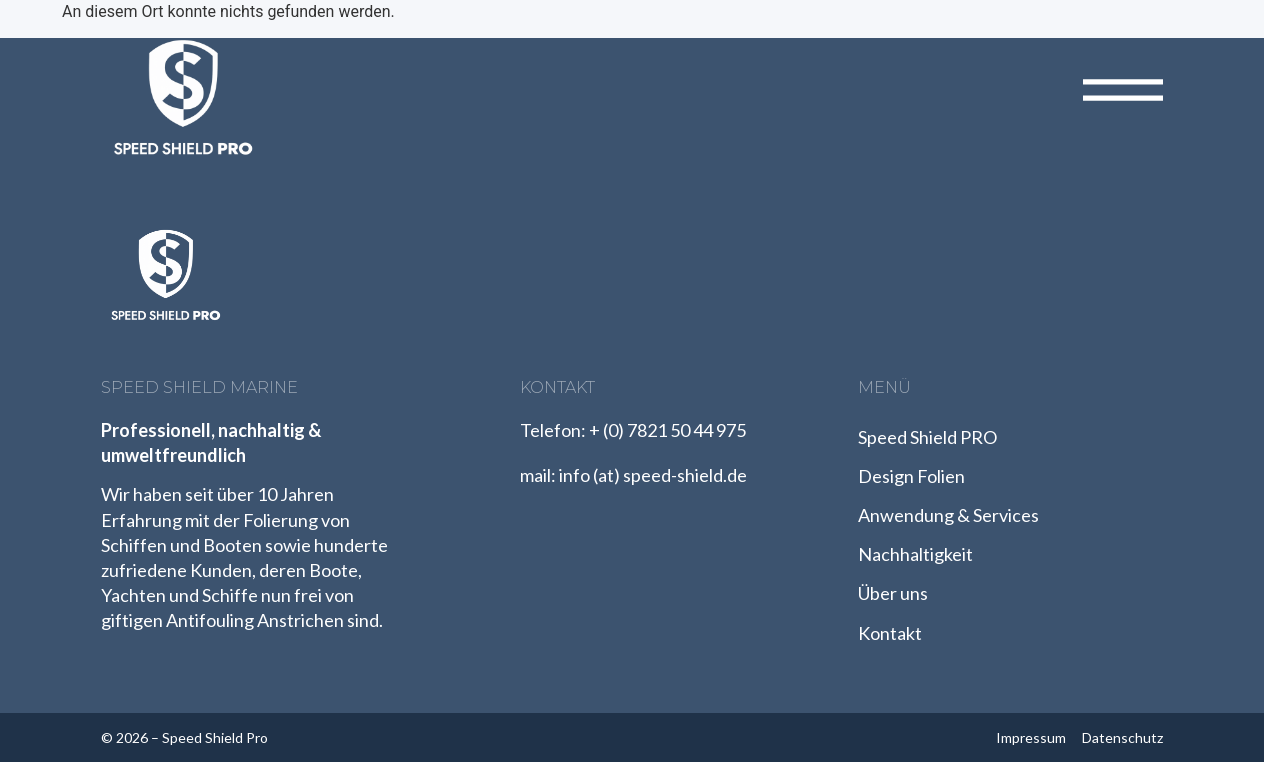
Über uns (893, 593)
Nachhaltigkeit (915, 554)
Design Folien (911, 476)
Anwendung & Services (948, 515)
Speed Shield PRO (927, 437)
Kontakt (890, 633)
